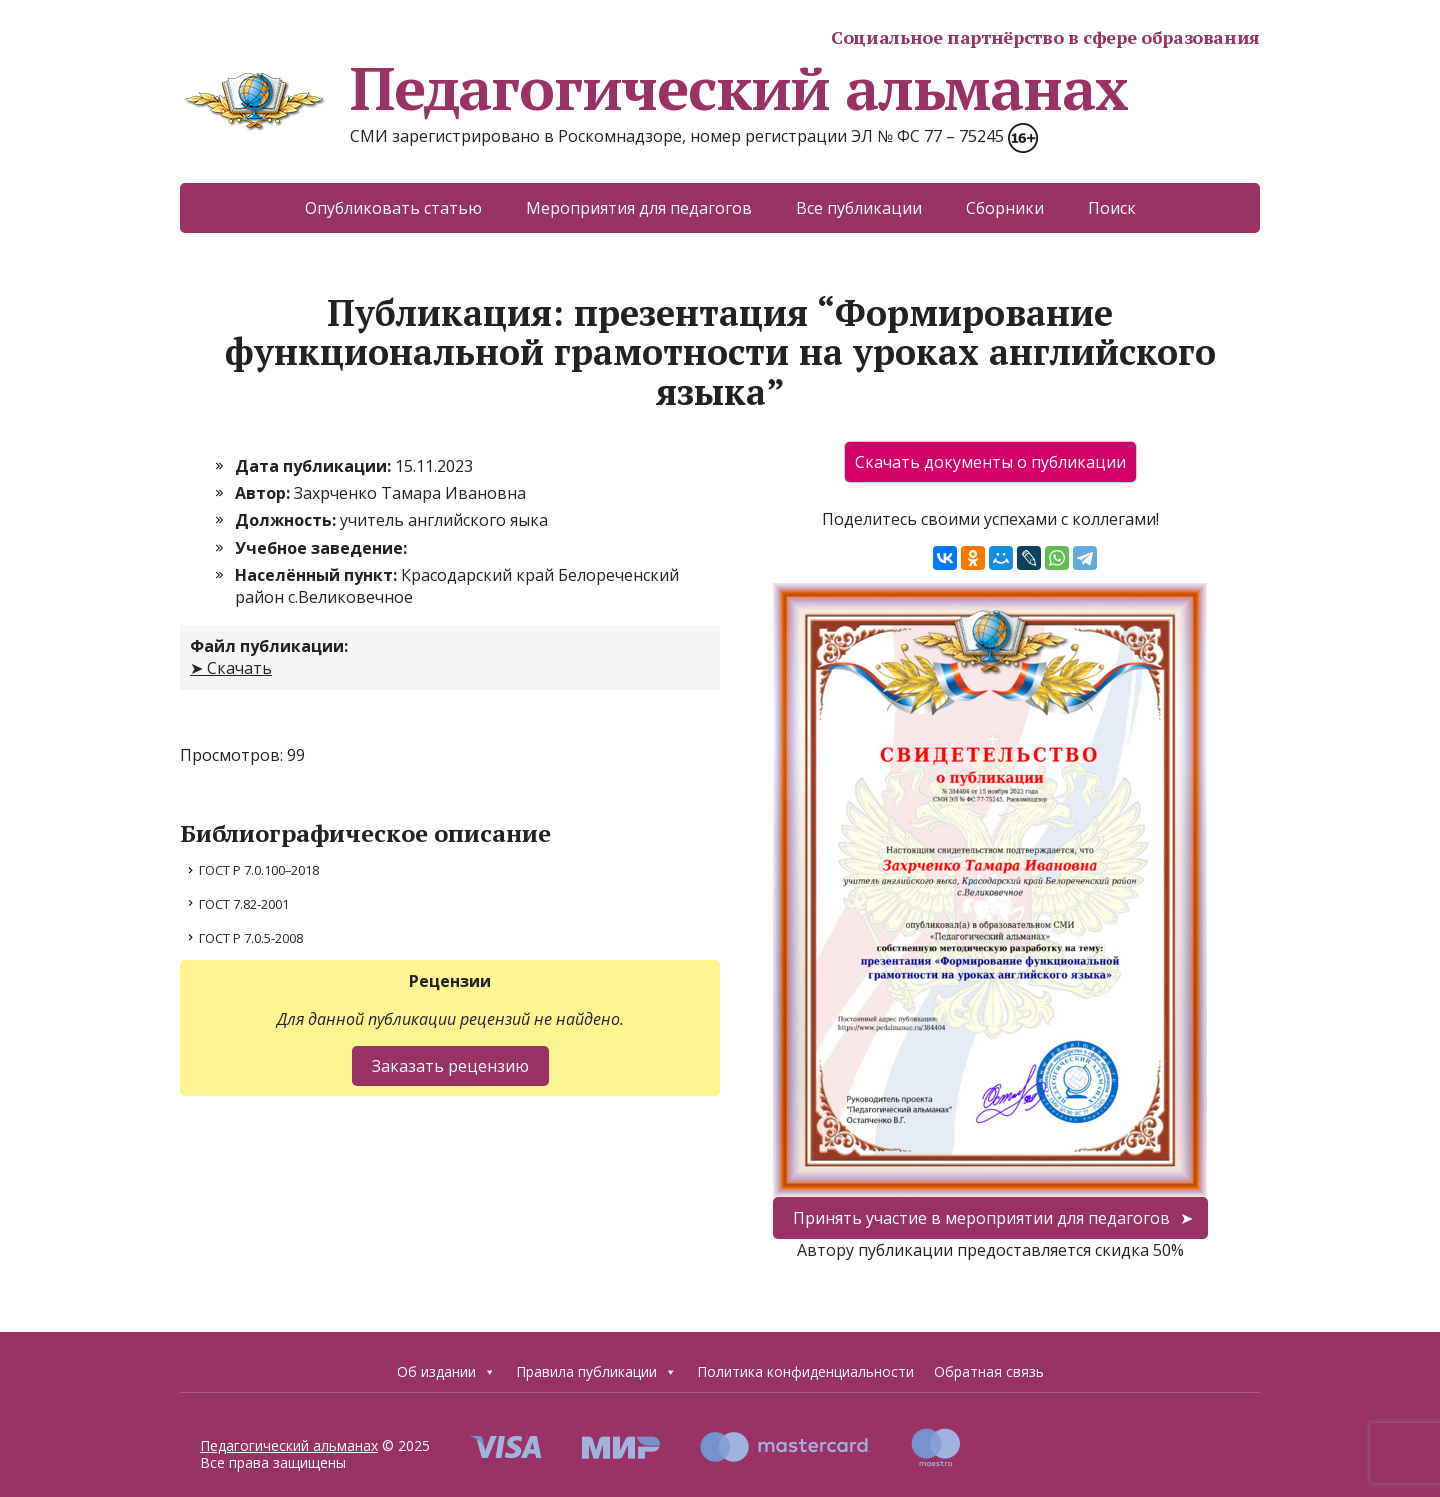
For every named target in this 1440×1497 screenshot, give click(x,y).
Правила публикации (596, 1371)
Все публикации (859, 208)
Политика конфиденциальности (805, 1371)
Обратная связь (989, 1371)
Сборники (1005, 208)
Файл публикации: (269, 646)
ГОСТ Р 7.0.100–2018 (259, 870)
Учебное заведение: (321, 548)
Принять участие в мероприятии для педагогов (981, 1218)
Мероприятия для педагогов (639, 208)
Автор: (264, 493)
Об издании (446, 1371)
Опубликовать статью (393, 208)
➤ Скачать (231, 668)
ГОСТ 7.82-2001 (244, 904)
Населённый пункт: (318, 575)
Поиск (1112, 208)
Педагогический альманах (653, 88)
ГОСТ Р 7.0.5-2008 (251, 938)
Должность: (287, 520)
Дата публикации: (315, 466)
